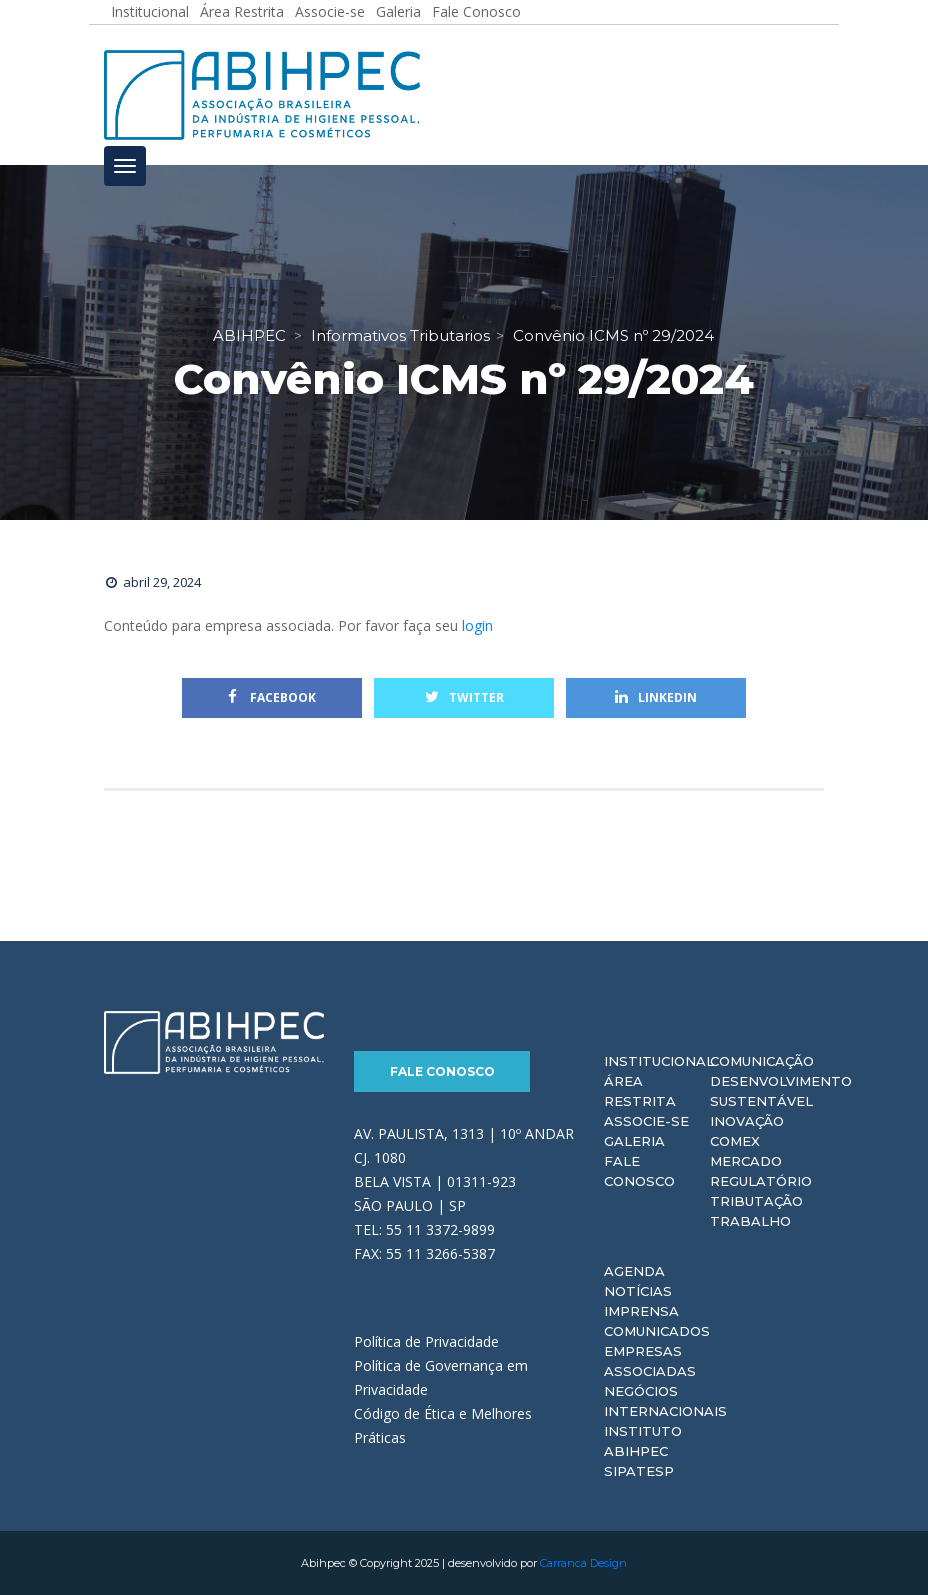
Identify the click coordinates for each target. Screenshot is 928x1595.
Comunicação (762, 1061)
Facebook (272, 697)
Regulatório (761, 1181)
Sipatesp (639, 1471)
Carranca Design (583, 1563)
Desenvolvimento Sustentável (781, 1091)
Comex (735, 1141)
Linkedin (656, 697)
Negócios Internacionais (665, 1401)
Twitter (464, 697)
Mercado (746, 1161)
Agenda (634, 1271)
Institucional (659, 1061)
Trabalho (750, 1221)
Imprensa (641, 1311)
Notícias (638, 1291)
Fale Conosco (442, 1071)
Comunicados (657, 1331)
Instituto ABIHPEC (643, 1441)
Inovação (747, 1121)
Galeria (634, 1141)
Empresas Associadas (650, 1361)
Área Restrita (640, 1091)
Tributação (756, 1201)
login (477, 625)
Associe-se (646, 1121)
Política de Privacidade (426, 1341)
